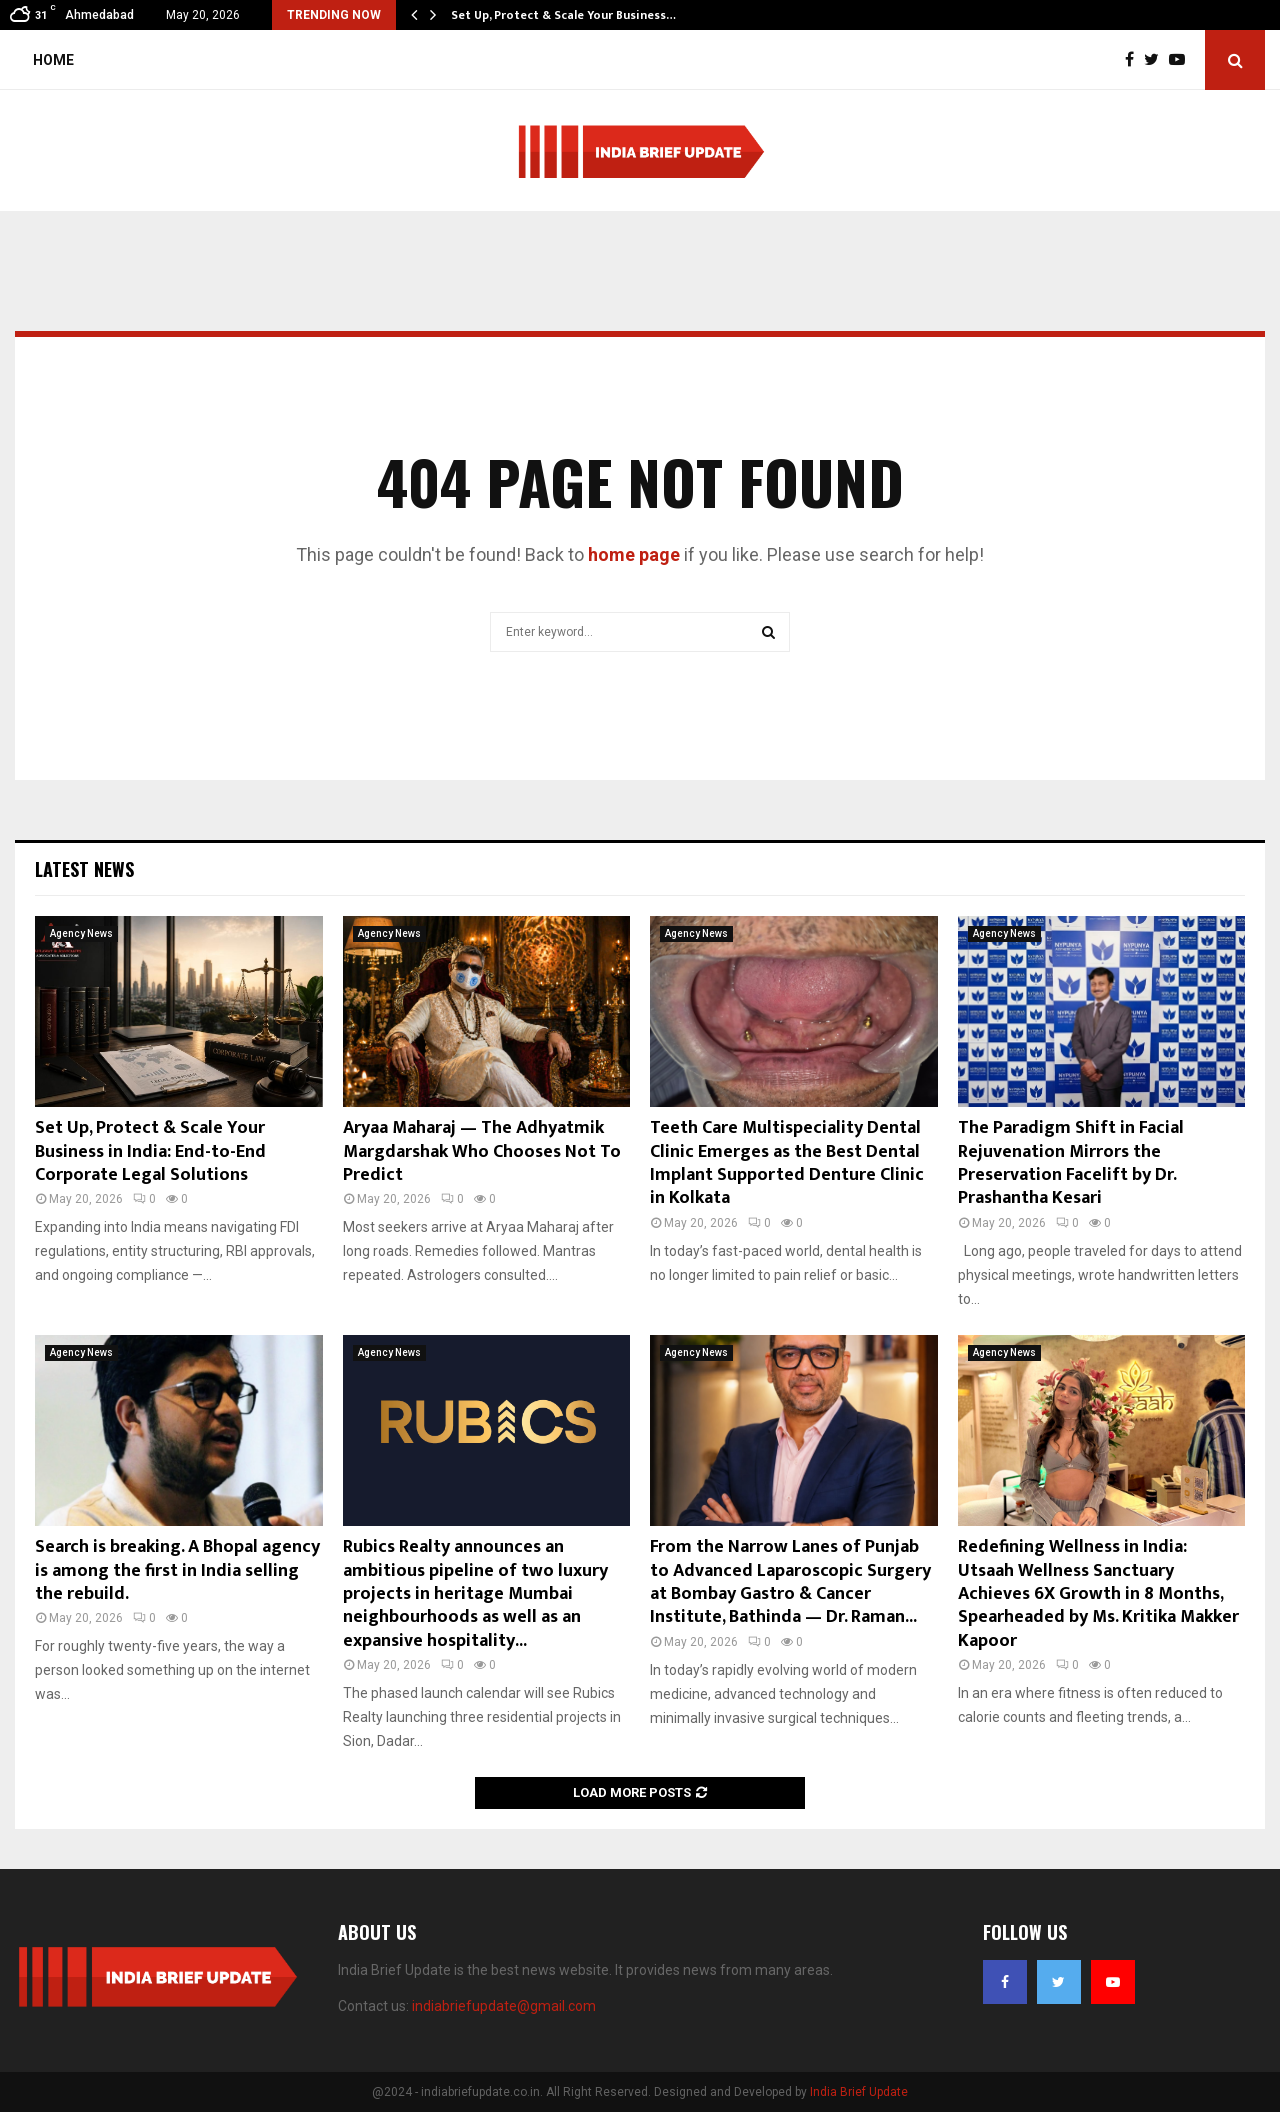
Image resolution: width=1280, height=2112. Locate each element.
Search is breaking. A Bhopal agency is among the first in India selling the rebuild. (177, 1570)
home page (634, 554)
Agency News (81, 933)
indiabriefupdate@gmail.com (504, 2006)
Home (53, 60)
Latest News (84, 869)
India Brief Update (859, 2092)
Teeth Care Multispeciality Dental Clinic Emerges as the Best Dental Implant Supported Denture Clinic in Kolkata (787, 1163)
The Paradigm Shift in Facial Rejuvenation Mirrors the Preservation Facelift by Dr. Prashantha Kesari (1071, 1163)
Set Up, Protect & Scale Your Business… (563, 15)
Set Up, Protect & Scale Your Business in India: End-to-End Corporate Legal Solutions (150, 1151)
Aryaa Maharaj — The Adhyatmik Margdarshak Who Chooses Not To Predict (482, 1151)
